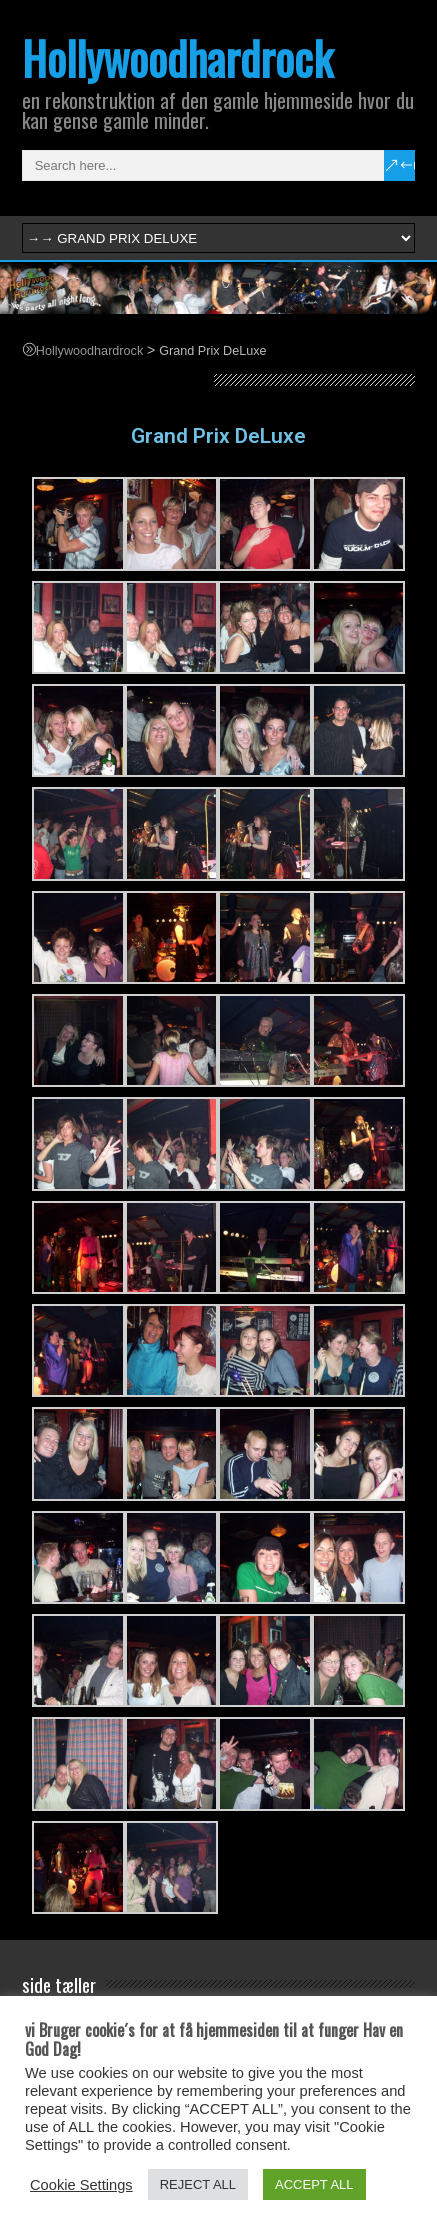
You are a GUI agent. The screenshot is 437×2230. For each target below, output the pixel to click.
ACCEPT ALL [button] (314, 2184)
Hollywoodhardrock (177, 57)
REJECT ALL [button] (198, 2184)
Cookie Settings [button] (81, 2185)
